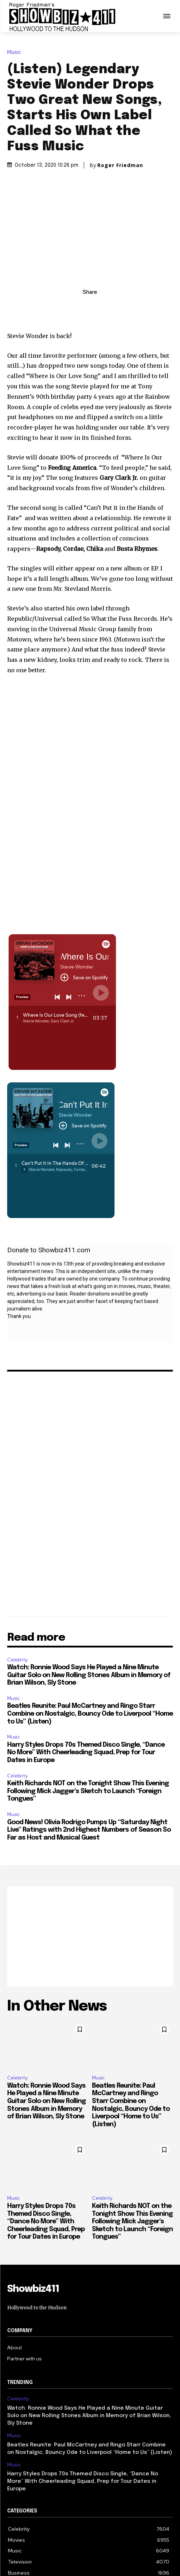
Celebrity (17, 1660)
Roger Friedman (120, 165)
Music (16, 52)
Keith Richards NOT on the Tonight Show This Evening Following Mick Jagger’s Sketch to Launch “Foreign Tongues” (88, 1791)
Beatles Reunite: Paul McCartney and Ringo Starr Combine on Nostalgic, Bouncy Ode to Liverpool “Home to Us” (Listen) (90, 1714)
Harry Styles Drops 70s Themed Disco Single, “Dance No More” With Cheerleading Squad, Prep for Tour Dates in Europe (86, 1753)
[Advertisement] (90, 1937)
